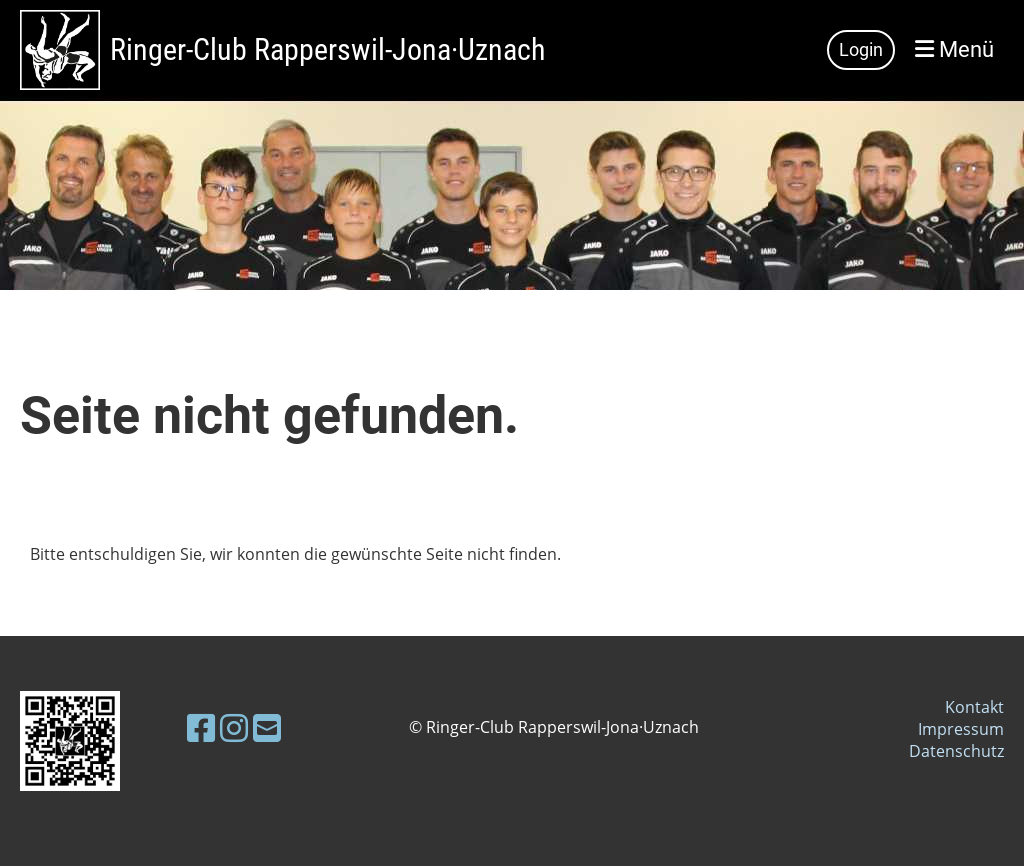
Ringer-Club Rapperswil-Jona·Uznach (327, 49)
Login (861, 49)
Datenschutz (956, 751)
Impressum (961, 729)
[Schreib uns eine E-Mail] (267, 727)
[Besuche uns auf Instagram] (234, 727)
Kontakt (974, 707)
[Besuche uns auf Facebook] (201, 727)
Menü (954, 49)
